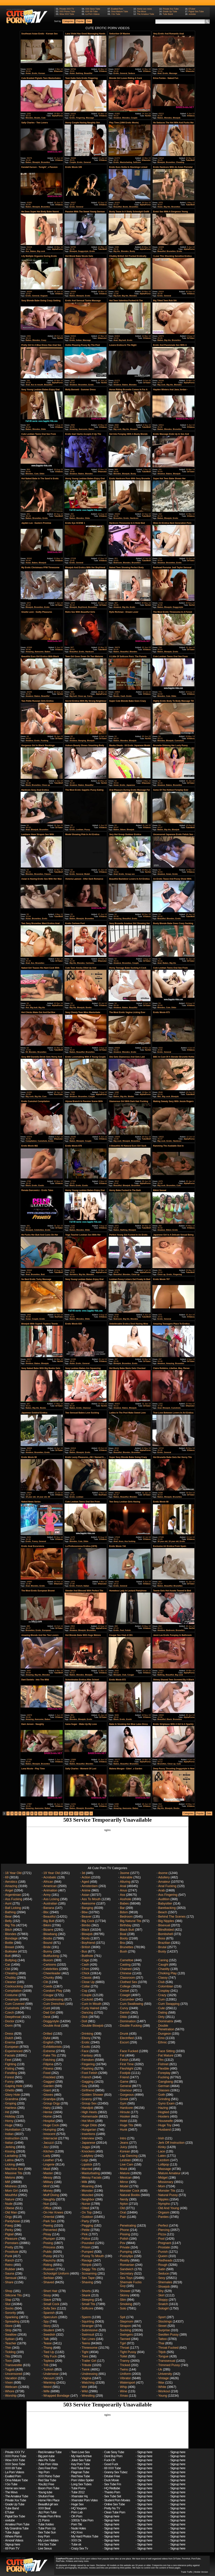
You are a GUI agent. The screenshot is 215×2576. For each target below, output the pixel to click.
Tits (7, 2356)
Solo (123, 2308)
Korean (41, 73)
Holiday (10, 2116)
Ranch (9, 2260)
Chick (85, 1973)
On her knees (53, 2212)
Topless (48, 2360)
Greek (124, 2099)
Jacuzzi (48, 2142)
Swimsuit (88, 2334)
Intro (123, 2138)
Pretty (9, 2247)
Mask (123, 2169)
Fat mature (165, 2055)
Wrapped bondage (56, 2395)
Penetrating (128, 2225)
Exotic (41, 1185)
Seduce (131, 73)
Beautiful (88, 73)
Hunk (123, 2129)
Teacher (10, 2343)
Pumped (87, 2251)
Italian (86, 1586)
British (86, 1947)
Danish (125, 2012)
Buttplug (11, 1960)
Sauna (9, 2273)
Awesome (82, 429)
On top (87, 2212)
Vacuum (49, 2378)
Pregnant (164, 2243)
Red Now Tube (80, 2476)
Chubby (10, 1977)
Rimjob (86, 2265)
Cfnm (85, 1969)
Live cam (126, 2164)
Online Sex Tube (114, 2504)
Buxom (48, 1960)
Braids (37, 118)
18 (81, 1813)
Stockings (165, 2321)
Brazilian (164, 1942)
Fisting (9, 2068)
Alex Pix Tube (46, 2460)
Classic (47, 874)
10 (40, 1813)
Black (28, 785)
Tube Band (168, 14)
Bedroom (117, 563)
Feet (122, 1630)
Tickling (10, 2352)
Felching (49, 2060)
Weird (47, 2387)
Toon (8, 2360)
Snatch (163, 2304)
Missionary (165, 2182)
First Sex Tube (47, 2544)
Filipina (48, 2064)
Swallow (11, 2334)
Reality (125, 2260)
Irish (161, 2138)
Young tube (45, 2492)
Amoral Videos (14, 2540)
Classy (163, 1977)
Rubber (10, 2269)
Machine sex (14, 2169)
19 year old (42, 1497)
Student (48, 2330)
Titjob (162, 2352)
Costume (11, 1995)
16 (71, 1813)
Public (47, 2251)
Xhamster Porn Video (84, 2500)
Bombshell (165, 1934)
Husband (164, 2129)
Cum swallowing (131, 2004)
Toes (85, 2356)
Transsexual (166, 2360)
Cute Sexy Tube (114, 2452)
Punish (163, 2251)
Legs (85, 2160)
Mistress (11, 2186)
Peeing (48, 2225)
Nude (9, 2203)
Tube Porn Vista (48, 2464)
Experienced (14, 2051)
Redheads (165, 2260)
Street (162, 2326)
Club (124, 1675)
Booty (124, 1938)
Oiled (85, 2208)
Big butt (117, 296)
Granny (87, 2099)
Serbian (48, 2278)
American (50, 1886)
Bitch (8, 1929)
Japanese (130, 785)
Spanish (49, 2312)
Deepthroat (13, 2017)
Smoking (126, 2304)
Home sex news (144, 9)
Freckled (49, 2077)
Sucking (125, 2330)
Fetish (128, 1630)
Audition (164, 1899)
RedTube (59, 1317)
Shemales (165, 2282)
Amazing (74, 429)
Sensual (10, 2278)
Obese (9, 2208)
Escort (124, 2042)
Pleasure (11, 2238)
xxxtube (192, 14)
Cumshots (179, 741)
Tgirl (123, 2343)
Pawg (9, 2225)
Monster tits (166, 2190)
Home (47, 2116)
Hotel (123, 2121)
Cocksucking (14, 1986)
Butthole (87, 1956)
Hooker (125, 2116)
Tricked (125, 2365)
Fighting (10, 2064)
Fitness (48, 2068)
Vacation (11, 2378)
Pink (85, 2234)
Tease (47, 2343)
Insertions (88, 2134)
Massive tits (13, 2173)
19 (86, 1813)
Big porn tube (46, 2456)
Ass (27, 251)
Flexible (163, 2068)
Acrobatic (49, 1877)
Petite (86, 2230)
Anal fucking (167, 1886)
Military (48, 2182)
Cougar (130, 1675)
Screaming (89, 2273)
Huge (9, 2125)
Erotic (34, 73)
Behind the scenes (172, 1916)
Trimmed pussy (169, 2365)
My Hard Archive (81, 2456)
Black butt (127, 1929)
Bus (84, 1951)
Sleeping (88, 2299)
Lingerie (49, 2164)
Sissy (47, 2295)
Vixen (9, 2382)
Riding (47, 2265)
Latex (162, 2155)
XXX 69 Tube (91, 11)
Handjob (87, 2108)
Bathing (79, 73)
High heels (89, 2112)
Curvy (89, 696)
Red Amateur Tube (50, 2452)
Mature (125, 2173)
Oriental (48, 2217)
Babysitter (165, 1903)
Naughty (49, 2199)
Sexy (161, 2278)
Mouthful (11, 2195)
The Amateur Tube (145, 14)
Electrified (127, 2038)
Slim (123, 2299)
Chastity (164, 1969)
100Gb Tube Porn (82, 2520)
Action (86, 1877)
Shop (8, 2291)
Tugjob (10, 2369)
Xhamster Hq (79, 2496)
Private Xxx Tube (171, 9)
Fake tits (49, 2055)
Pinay (47, 2234)
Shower (125, 2291)
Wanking (49, 2382)
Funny (35, 1541)
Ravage (87, 2260)
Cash (122, 696)
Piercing (164, 2230)
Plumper (49, 2238)
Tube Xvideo (46, 2524)
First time (127, 2064)
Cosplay (164, 1990)
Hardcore (134, 518)
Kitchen (48, 2151)
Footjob (125, 2073)
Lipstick (87, 2164)
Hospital (49, 2121)
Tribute (86, 2365)
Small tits (88, 2304)
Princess (49, 2247)
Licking (10, 2164)
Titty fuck (50, 2356)
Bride (47, 1947)
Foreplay (164, 2073)
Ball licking (13, 1908)
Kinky (162, 2147)
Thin (8, 2347)
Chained (126, 1969)
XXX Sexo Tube (92, 9)
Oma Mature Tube (119, 11)
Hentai (47, 2112)
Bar (122, 1908)
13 (56, 1813)
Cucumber (127, 1999)
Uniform (125, 2374)
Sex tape (88, 2278)
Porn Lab (77, 2512)
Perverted (50, 2230)
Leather (48, 2160)
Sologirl (163, 2308)
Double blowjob (92, 2025)
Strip (8, 2330)
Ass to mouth (37, 385)
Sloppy (163, 2299)
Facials (10, 2055)
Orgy (8, 2217)
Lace (161, 2151)
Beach (162, 1912)
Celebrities (39, 1230)
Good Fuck (111, 2464)
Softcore (137, 162)
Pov (122, 2243)
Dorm (9, 2025)
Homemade (90, 2116)
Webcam (11, 2387)
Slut (7, 2304)
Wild (85, 2391)
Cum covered (14, 2004)
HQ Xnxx (77, 2532)
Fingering (80, 118)
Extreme (49, 2051)
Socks (9, 2308)
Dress (9, 2033)
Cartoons (90, 963)
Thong (47, 2347)
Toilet (123, 2356)
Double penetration (166, 2027)
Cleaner (10, 1982)
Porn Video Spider (82, 2480)
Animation (50, 1890)
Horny (9, 2121)
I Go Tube (115, 14)
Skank (86, 2295)
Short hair (50, 2291)
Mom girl (11, 2190)
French (79, 1586)
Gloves (48, 2094)
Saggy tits (89, 2269)
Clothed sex (128, 1982)
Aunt (8, 1903)
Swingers (126, 2334)
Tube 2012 (77, 2492)
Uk (160, 2369)
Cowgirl (125, 1995)
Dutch (9, 2038)
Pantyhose (12, 2221)
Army (47, 1894)
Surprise (164, 2330)
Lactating (11, 2155)
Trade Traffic (187, 2572)
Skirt (161, 2295)
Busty (132, 251)
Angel (9, 1890)
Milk (84, 2182)
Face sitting (166, 2051)
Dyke (47, 2038)
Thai (161, 2343)
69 (27, 1052)
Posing (48, 2243)
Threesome (90, 2347)
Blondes (29, 118)
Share (9, 2282)
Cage (85, 1960)
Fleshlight (126, 2068)
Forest (9, 2077)
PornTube (58, 1094)
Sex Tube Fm (112, 2484)
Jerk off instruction (171, 2142)
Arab (161, 1890)
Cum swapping (169, 2004)
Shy (161, 2291)
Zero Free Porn (47, 2468)
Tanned (125, 2339)
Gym (123, 2103)
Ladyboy (88, 2155)
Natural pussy (168, 2195)
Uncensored (13, 2374)
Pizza (162, 2234)
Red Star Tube (47, 2480)
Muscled (87, 2195)
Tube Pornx (78, 2488)
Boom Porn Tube (48, 2488)
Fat (122, 2055)
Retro (9, 2265)
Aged (85, 1881)
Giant (47, 2090)
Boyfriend (82, 607)
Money (48, 2190)
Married (87, 2169)
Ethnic (162, 2042)
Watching (88, 2382)
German (164, 2086)
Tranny (125, 2360)
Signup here (12, 2544)
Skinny (124, 2295)
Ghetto (10, 2090)
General (123, 73)
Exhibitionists (52, 2046)
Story (47, 2326)
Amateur (117, 118)
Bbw (85, 1912)
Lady (46, 2155)
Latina (9, 2160)
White (162, 2387)
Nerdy (124, 2199)
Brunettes (45, 162)
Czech (9, 2012)
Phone (124, 2230)
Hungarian (89, 2129)
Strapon (125, 2326)
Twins (124, 2369)
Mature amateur (169, 2173)
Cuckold (87, 1999)
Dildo (43, 429)
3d (83, 1873)
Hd (7, 2112)
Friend (124, 2077)
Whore (9, 2391)
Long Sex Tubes (81, 2484)
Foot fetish (89, 2073)
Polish (124, 2238)
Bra (122, 1942)
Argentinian (13, 1894)
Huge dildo (89, 2125)
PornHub (186, 2559)
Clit (45, 1982)
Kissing (10, 2151)
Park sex (49, 2221)
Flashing (88, 2068)
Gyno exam (166, 2103)
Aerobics (74, 1274)
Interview (88, 2138)
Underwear (51, 2374)
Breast (9, 1947)
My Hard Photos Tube (84, 2536)
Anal (159, 73)
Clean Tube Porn (114, 2512)
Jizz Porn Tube (47, 2512)
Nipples (163, 2199)
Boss (161, 1938)
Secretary (126, 2273)
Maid (46, 2169)
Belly (8, 1921)
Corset (124, 1990)
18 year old (30, 1497)
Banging (82, 741)
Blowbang (50, 1934)
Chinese (125, 1973)
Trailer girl (89, 2360)
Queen (163, 2256)
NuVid (148, 116)
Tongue (163, 2356)
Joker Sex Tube (81, 2460)
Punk (8, 2256)
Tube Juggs (12, 2532)
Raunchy (49, 2260)
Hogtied (163, 2112)
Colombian (165, 1986)
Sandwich (127, 2269)
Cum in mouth (91, 2004)
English (48, 2042)
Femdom (88, 2060)
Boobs (116, 696)
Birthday (125, 1925)
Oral (123, 2212)
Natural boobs (130, 2195)
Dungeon (164, 2033)
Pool (161, 2238)
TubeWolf (190, 160)
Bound (47, 1942)
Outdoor (87, 2217)
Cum (44, 1096)
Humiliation (13, 2129)
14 (61, 1813)
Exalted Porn (117, 9)
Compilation (31, 1141)
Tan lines (88, 2339)
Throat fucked (168, 2347)
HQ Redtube (112, 2488)
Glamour (87, 1408)
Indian (79, 340)
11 (45, 1813)
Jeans (124, 2142)
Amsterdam (90, 1886)
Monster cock (129, 2190)
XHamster (58, 71)
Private (125, 2247)
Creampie (12, 1999)
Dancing (87, 2012)
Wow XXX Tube (66, 14)
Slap (8, 2299)
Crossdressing (53, 1999)
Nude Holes (78, 2528)
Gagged (49, 2081)
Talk (46, 2339)
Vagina (86, 2378)
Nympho (164, 2203)
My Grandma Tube (16, 2528)
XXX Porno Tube (67, 11)
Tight (85, 2352)
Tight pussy (128, 2352)
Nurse (86, 2203)
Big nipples (166, 1921)
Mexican (126, 2177)
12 (50, 1813)
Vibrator (125, 2378)
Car (7, 1964)
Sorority (10, 2312)
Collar (86, 1986)
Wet (84, 2387)
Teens (86, 2343)
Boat (123, 1934)
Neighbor (88, 2199)
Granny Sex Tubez (115, 2472)
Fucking (44, 741)
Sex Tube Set (112, 2496)
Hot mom (88, 2121)
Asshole (125, 1899)
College (125, 1986)
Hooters (163, 2116)
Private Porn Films (49, 2516)
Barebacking (167, 1908)
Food (47, 2073)
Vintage (163, 2378)
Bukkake (11, 1951)
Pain (123, 2217)
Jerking (10, 2147)
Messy (47, 2177)
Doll (84, 2021)
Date (89, 21)
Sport (162, 2317)
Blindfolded (166, 1929)
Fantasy (87, 2055)
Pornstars (12, 2243)
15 (66, 1813)
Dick (85, 2017)
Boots (125, 207)
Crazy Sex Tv (79, 2548)
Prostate (164, 2247)
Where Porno (13, 2536)
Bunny (47, 1951)
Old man (11, 2212)
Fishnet (163, 2064)
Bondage (11, 1938)
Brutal (162, 1947)
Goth (161, 2094)
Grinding (164, 2099)
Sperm (86, 2317)
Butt (43, 1274)
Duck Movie (111, 2480)
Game (124, 2081)
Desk (47, 2017)
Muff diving (51, 2195)
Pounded (88, 2243)
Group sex (130, 874)
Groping (10, 2103)
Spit (122, 2317)
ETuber (192, 9)
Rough (162, 2265)
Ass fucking (129, 1541)
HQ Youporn (79, 2508)
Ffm (161, 2060)
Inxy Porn (44, 2536)
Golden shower (92, 2094)
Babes (160, 118)
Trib (46, 2365)
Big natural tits (130, 1921)
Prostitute (11, 2251)
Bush (123, 1951)
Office (47, 2208)
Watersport (127, 2382)
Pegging (87, 2225)
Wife (46, 2391)
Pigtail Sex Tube (196, 11)
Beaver (87, 1916)
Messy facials (92, 2177)
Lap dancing (129, 2155)
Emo (161, 2038)
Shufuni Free (46, 2496)
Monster (87, 2190)
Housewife (165, 2121)
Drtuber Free (112, 2476)
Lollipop (163, 2164)
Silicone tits (13, 2295)
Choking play (167, 1973)
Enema (10, 2042)
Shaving (87, 2282)
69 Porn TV (12, 2548)
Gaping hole (14, 2086)
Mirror (124, 2182)
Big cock (41, 251)
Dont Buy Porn (113, 2456)
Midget (163, 2177)
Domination (128, 2021)
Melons (10, 2177)
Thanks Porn (112, 2492)
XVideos (103, 71)
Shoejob (164, 2286)
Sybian (10, 2339)
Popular (80, 21)
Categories (68, 21)
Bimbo (131, 1096)
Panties (163, 2217)
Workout (164, 2391)
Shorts (86, 2291)
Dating (162, 2012)
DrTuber (191, 338)
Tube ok (76, 2544)
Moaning (88, 2186)
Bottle (9, 1942)
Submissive (90, 2330)
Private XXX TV (66, 9)
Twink (86, 2369)
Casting (125, 1964)
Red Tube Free (80, 2468)
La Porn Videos (92, 14)
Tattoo (162, 2339)
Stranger (88, 2326)
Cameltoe (126, 1960)
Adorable (126, 1877)
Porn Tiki (76, 2524)
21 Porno (43, 2520)
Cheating (180, 162)
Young (162, 2395)
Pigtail (9, 2234)
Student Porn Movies (117, 2500)
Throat (124, 2347)
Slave (47, 2299)
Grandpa (49, 2099)
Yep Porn (43, 2472)
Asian (28, 73)
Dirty (161, 2017)
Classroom (127, 1977)
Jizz (46, 2147)
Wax (161, 2382)
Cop (84, 1990)
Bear (8, 1916)
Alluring (125, 1881)
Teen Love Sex (80, 2452)
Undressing (90, 2374)
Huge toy (164, 2125)
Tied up (48, 2352)
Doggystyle (83, 251)
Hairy (47, 2108)
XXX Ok (76, 2540)
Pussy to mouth (93, 2256)
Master (48, 2173)
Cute (43, 118)
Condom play (52, 1990)
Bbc (159, 1096)
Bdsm (123, 829)
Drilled (47, 2033)
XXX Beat (44, 2508)
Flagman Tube (80, 2472)
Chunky (48, 1977)
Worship (11, 2395)
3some (124, 1873)
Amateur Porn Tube (17, 2524)
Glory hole (12, 2094)
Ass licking (51, 1899)
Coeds (47, 1986)
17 (76, 1813)
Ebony (86, 2038)
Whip (123, 2387)
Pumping (126, 2251)
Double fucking (131, 2025)
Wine (123, 2391)
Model (87, 874)
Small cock (51, 2304)
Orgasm (44, 296)
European (46, 1630)
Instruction (12, 2138)
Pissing (125, 2234)
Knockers (88, 2151)
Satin (161, 2269)
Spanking (11, 2317)
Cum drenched (53, 2004)
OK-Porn (76, 2516)
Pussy (87, 829)
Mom (161, 2186)
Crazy (43, 340)
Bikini (168, 1230)
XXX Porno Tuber (49, 2476)
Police (86, 2238)
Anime (86, 1890)
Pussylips (126, 2256)
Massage (173, 73)
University (165, 2374)
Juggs (86, 2147)
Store (9, 2326)
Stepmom (126, 2321)
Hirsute (125, 2112)
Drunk (124, 2033)
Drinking (87, 2033)
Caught (163, 1964)
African (48, 1881)
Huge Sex (77, 2504)
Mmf (46, 2186)
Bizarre (48, 1929)
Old (122, 2208)
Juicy (123, 2147)
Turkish (48, 2369)
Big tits (167, 207)
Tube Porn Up (46, 2528)
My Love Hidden (48, 2540)
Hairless (10, 2108)
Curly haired (90, 2008)
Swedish (49, 2334)
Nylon (124, 2203)
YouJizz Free (46, 2484)
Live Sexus (45, 2548)
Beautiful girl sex (48, 2504)
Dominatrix (165, 2021)
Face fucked (129, 2051)
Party (85, 2221)
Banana (48, 1908)
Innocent (49, 2134)
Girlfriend (88, 2090)
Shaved (48, 2282)
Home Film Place (48, 2500)
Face (85, 2051)
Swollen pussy (168, 2334)
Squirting (88, 2321)
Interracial (50, 2138)
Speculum (50, 2317)
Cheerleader (52, 1973)
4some (163, 1873)
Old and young (168, 2208)
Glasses (164, 2090)
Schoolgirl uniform (56, 2273)
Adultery (164, 1877)
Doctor (9, 2021)
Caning (163, 1960)
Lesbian (79, 829)
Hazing (163, 2108)
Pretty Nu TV (112, 2508)
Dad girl (49, 2012)
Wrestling (88, 2395)
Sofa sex (49, 2308)
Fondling (11, 2073)
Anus (121, 1541)
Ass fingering (167, 1894)
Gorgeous (127, 2094)
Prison (86, 2247)
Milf (7, 2182)
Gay (84, 2086)
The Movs (141, 11)
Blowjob (176, 118)
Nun (46, 2203)
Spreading (12, 2321)
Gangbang (165, 2081)
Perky (9, 2230)
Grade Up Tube (170, 11)
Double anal (51, 2025)
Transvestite (13, 2365)
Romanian (127, 2265)
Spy (46, 2321)
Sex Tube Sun (47, 2532)
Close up (82, 696)
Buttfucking (51, 1956)
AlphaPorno (57, 116)
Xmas (124, 2395)
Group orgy (51, 2103)
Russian (49, 2269)
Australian (50, 1903)
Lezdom (163, 2160)
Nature (10, 2199)
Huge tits (126, 2125)
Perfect (163, 2225)
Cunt (46, 2008)
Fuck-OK (109, 2460)
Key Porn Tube (80, 2464)
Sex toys (126, 2278)
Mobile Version (201, 2572)
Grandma (11, 2099)
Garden (48, 2086)
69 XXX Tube (112, 2468)
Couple (134, 118)
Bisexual (164, 1925)
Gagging (88, 2081)
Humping (49, 2129)
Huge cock (51, 2125)
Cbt (7, 1969)
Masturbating (126, 162)
